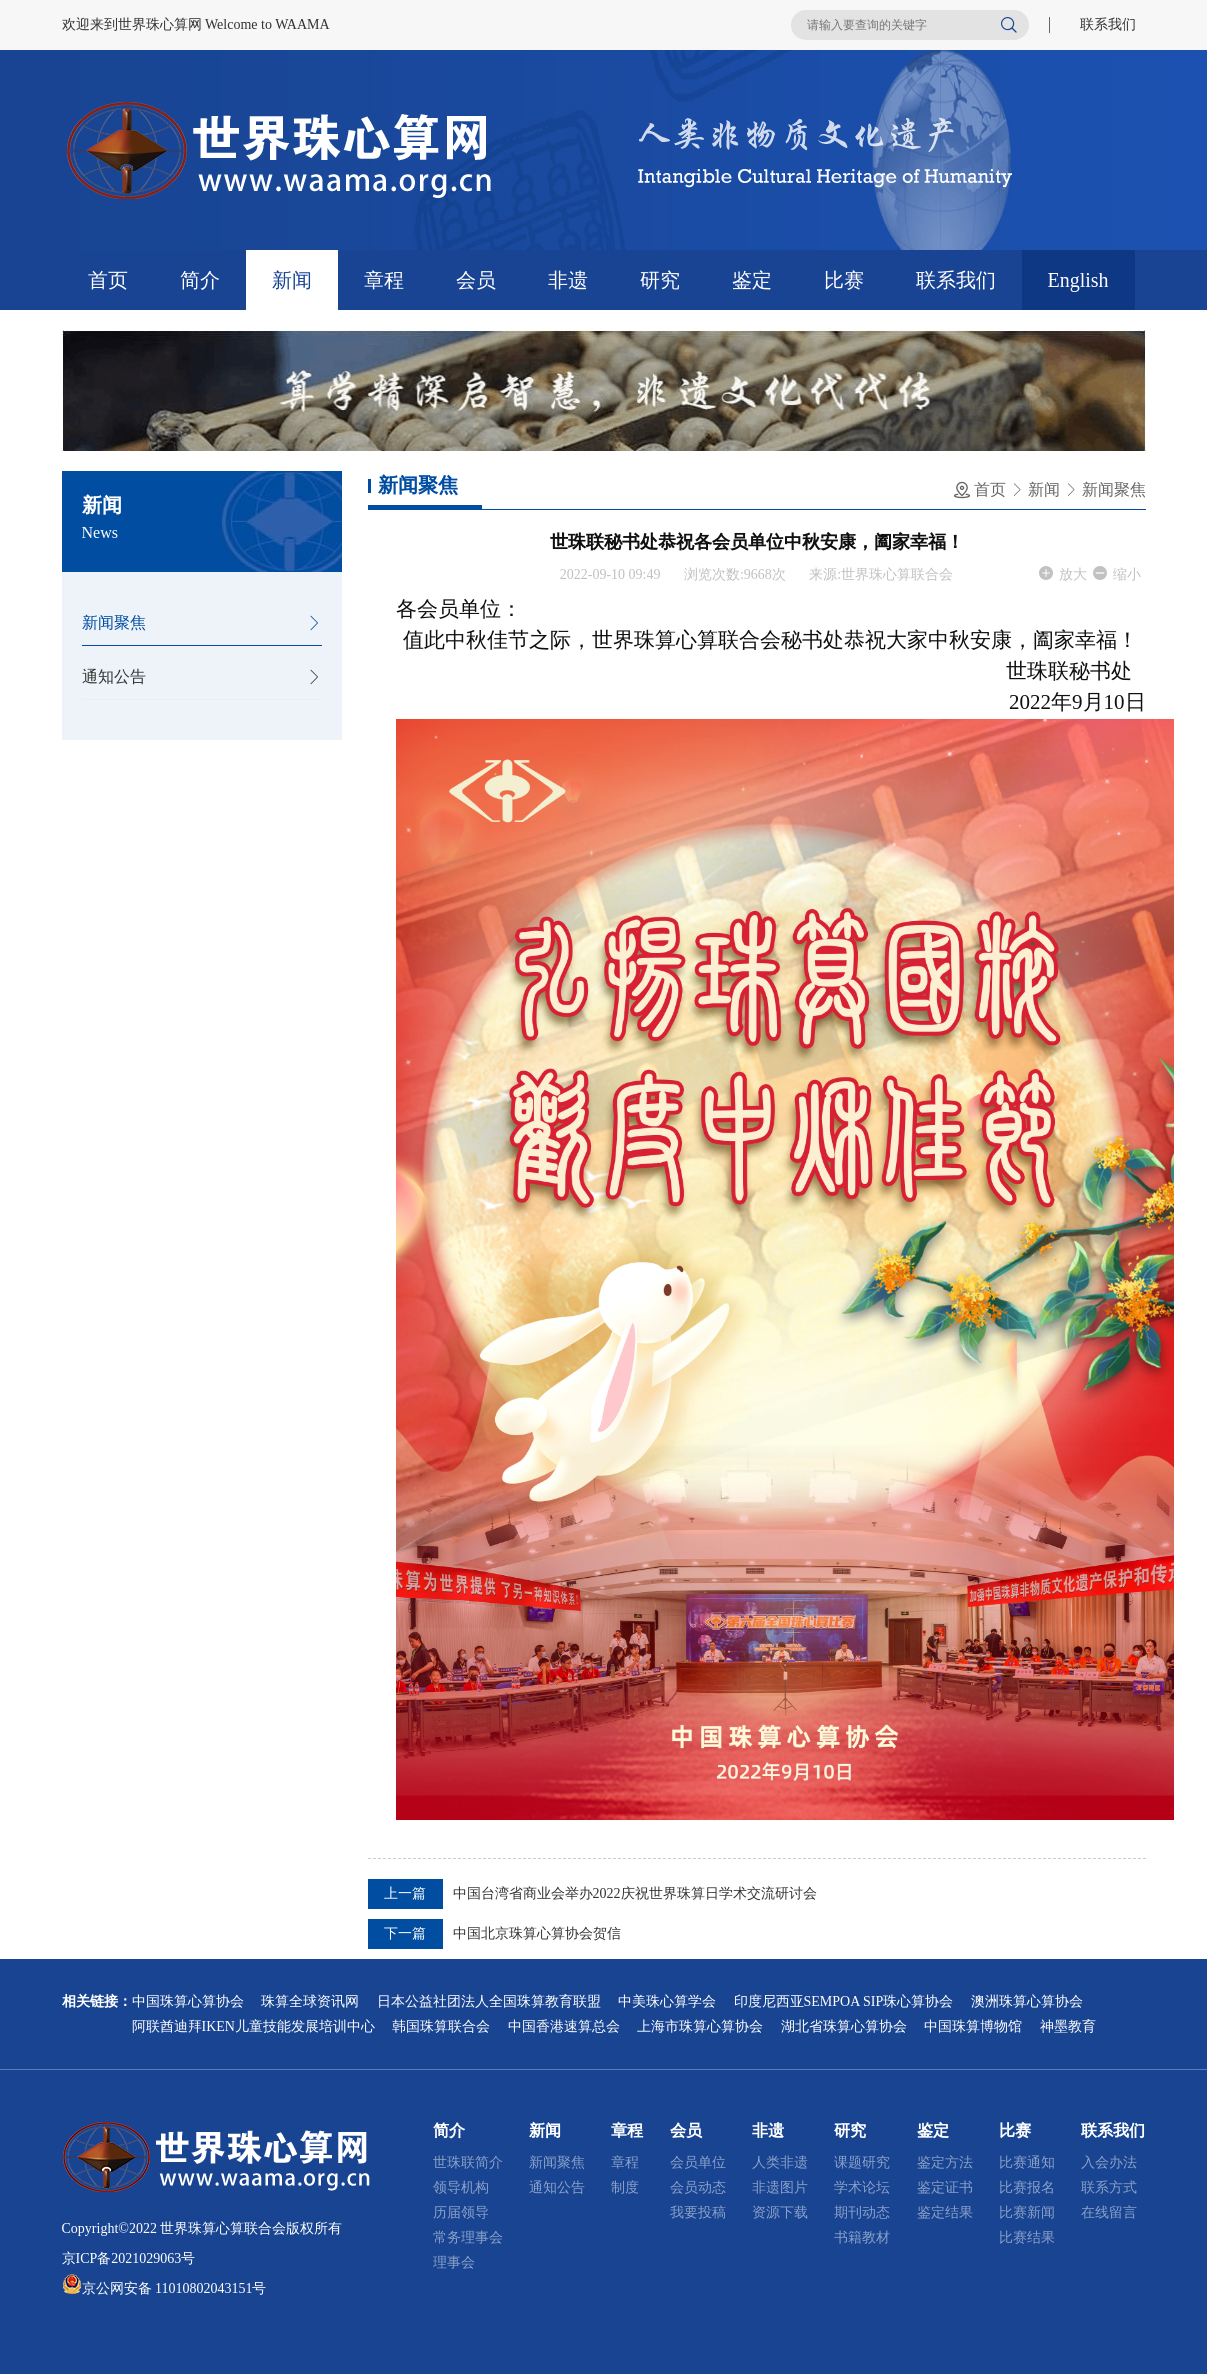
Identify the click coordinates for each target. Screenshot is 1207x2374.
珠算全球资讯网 (310, 2001)
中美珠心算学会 (667, 2001)
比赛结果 (1027, 2237)
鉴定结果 (945, 2212)
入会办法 (1109, 2162)
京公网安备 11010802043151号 (174, 2288)
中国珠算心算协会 (188, 2001)
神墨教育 (1068, 2026)
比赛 (844, 280)
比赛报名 (1027, 2187)
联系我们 (1108, 24)
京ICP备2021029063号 (129, 2258)
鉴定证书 (945, 2187)
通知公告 (114, 676)
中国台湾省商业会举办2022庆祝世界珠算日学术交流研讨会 (635, 1893)
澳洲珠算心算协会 (1027, 2001)
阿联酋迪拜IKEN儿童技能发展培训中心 (253, 2026)
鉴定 (752, 280)
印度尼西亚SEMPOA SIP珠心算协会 (844, 2001)
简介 (200, 280)
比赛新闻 (1027, 2212)
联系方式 (1109, 2187)
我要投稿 (698, 2212)
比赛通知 (1027, 2162)
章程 (384, 280)
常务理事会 (468, 2237)
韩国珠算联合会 (441, 2026)
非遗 (568, 280)
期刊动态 (862, 2212)
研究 (660, 280)
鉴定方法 (945, 2162)
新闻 (292, 280)
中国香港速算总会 (564, 2026)
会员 (476, 280)
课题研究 (862, 2162)
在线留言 (1109, 2212)
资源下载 (780, 2212)
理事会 (454, 2262)
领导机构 (461, 2187)
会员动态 (698, 2187)
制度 (625, 2187)
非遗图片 (780, 2187)
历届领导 (461, 2212)
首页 (108, 280)
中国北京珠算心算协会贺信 (537, 1933)
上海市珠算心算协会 (700, 2026)
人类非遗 (780, 2162)
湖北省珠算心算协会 (844, 2026)
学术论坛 (862, 2187)
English (1078, 280)
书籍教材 (862, 2237)
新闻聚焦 (114, 622)
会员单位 (698, 2162)
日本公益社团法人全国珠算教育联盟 (489, 2001)
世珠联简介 (468, 2162)
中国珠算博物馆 (973, 2026)
